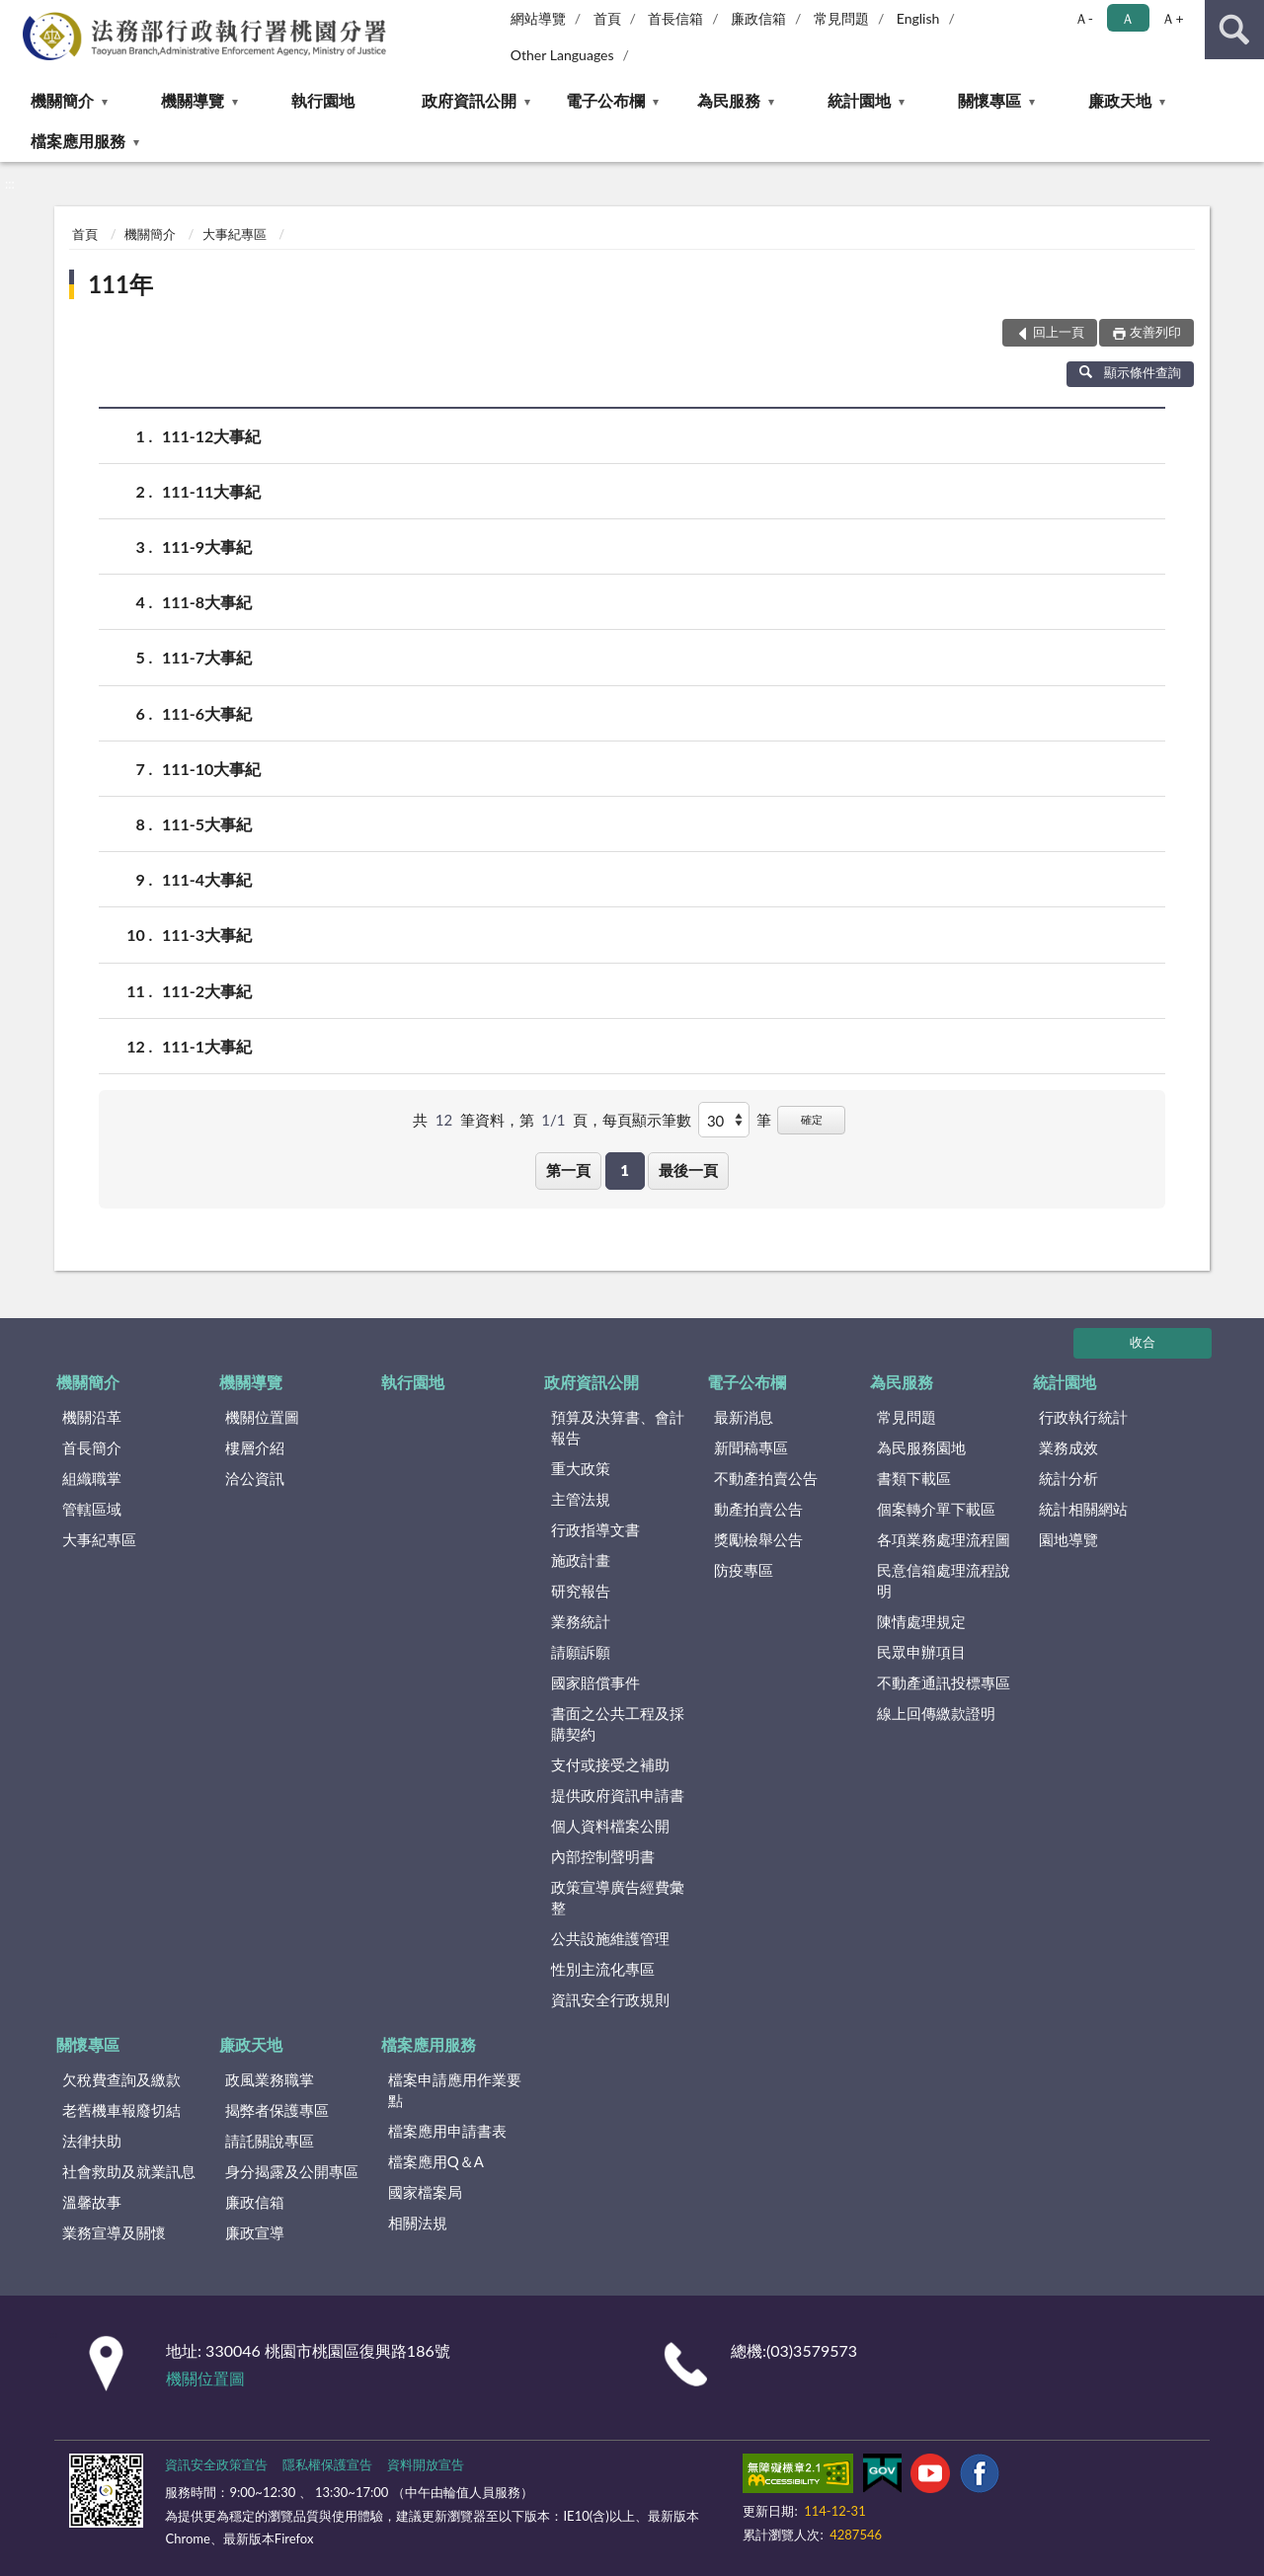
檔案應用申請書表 (447, 2131)
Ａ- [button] (1083, 18)
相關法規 (417, 2222)
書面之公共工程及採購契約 (617, 1723)
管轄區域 (91, 1509)
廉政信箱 (758, 18)
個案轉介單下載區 (936, 1509)
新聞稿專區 (751, 1447)
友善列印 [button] (1155, 332)
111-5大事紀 (207, 824)
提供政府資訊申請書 (617, 1795)
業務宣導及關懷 (114, 2232)
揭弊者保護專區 (277, 2110)
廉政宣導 (254, 2232)
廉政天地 (1119, 100)
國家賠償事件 (595, 1682)
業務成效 (1068, 1447)
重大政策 (580, 1468)
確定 (812, 1119)
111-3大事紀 (207, 934)
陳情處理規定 (921, 1621)
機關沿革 (91, 1417)
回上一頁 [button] (1058, 332)
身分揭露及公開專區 (291, 2171)
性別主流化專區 (603, 1969)
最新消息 (743, 1417)
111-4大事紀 (207, 879)
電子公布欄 (605, 100)
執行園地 (323, 100)
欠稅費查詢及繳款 (121, 2079)
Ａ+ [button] (1172, 18)
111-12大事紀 (211, 436)
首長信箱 (675, 18)
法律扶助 (91, 2140)
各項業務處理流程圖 (943, 1539)
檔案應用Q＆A (436, 2161)
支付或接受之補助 (610, 1764)
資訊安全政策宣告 (216, 2464)
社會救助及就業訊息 (129, 2171)
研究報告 (580, 1591)
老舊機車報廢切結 (121, 2110)
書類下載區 (914, 1478)
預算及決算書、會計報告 (617, 1427)
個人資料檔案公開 (610, 1825)
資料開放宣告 (425, 2464)
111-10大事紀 (211, 768)
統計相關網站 (1083, 1509)
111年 (120, 284)
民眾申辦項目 (921, 1652)
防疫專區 (743, 1570)
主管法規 (580, 1499)
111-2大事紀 (207, 990)
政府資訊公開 (469, 100)
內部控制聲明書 (603, 1856)
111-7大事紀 (207, 657)
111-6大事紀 (207, 713)
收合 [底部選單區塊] (1142, 1342)
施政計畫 (580, 1560)
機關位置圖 (262, 1417)
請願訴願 (580, 1652)
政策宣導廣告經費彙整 (617, 1897)
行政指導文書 (595, 1529)
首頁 (607, 18)
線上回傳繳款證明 (936, 1713)
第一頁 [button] (568, 1170)
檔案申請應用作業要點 (454, 2089)
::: (16, 15)
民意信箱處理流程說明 (943, 1580)
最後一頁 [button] (688, 1170)
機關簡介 (62, 100)
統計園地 (859, 100)
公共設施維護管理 (610, 1938)
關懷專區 (989, 100)
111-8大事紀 (207, 601)
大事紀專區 (234, 234)
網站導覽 (538, 18)
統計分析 (1068, 1478)
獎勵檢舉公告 (758, 1539)
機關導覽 (192, 100)
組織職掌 (91, 1478)
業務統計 (580, 1621)
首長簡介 (91, 1447)
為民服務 (728, 100)
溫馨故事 (91, 2202)
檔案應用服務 (78, 140)
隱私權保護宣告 (327, 2464)
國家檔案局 (425, 2192)
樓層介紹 (254, 1447)
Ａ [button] (1128, 18)
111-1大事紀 (207, 1046)
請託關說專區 (269, 2140)
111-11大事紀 (211, 491)
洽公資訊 (254, 1478)
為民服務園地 (921, 1447)
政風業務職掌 (269, 2079)
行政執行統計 (1083, 1417)
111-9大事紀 (207, 546)
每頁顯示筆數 (646, 1120)
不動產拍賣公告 (766, 1478)
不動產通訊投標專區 (943, 1682)
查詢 (1234, 29)
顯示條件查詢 (1130, 372)
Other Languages (562, 54)
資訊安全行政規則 (610, 1999)
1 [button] (624, 1170)
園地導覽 (1068, 1539)
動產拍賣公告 (758, 1509)
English (918, 18)
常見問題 (841, 18)
